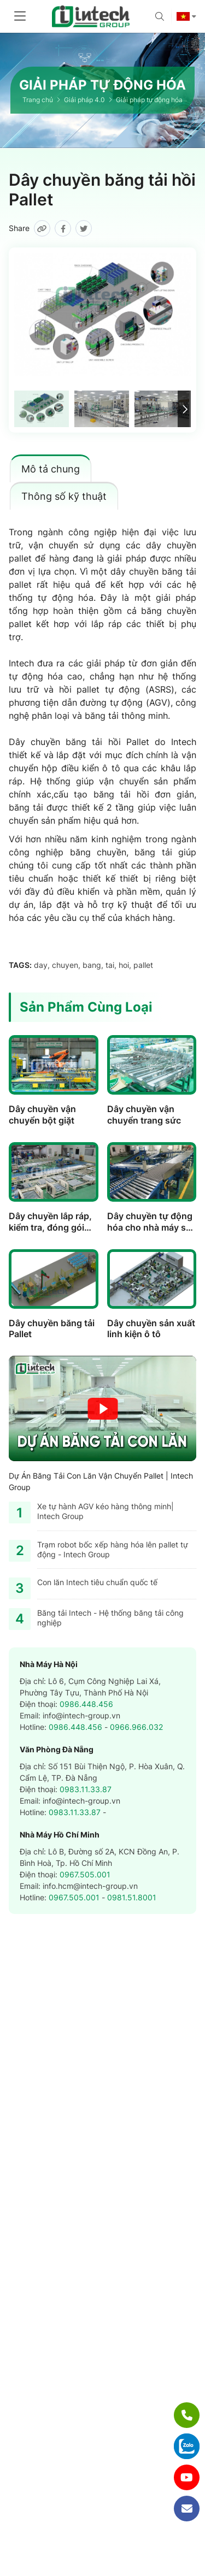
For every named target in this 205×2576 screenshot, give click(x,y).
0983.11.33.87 (86, 1789)
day (41, 965)
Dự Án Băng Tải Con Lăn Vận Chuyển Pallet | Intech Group (101, 1481)
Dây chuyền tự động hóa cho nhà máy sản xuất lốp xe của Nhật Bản (151, 1232)
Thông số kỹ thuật (64, 496)
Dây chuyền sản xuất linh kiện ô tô (151, 1328)
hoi (124, 965)
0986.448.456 (86, 1704)
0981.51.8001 (131, 1897)
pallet (143, 965)
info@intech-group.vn (81, 1715)
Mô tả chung (50, 469)
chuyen (65, 965)
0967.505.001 (85, 1874)
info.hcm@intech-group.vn (90, 1885)
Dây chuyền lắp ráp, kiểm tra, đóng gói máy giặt (50, 1227)
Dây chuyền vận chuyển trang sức (144, 1114)
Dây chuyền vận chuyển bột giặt (42, 1114)
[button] (184, 409)
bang (92, 965)
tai (110, 965)
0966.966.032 (136, 1727)
